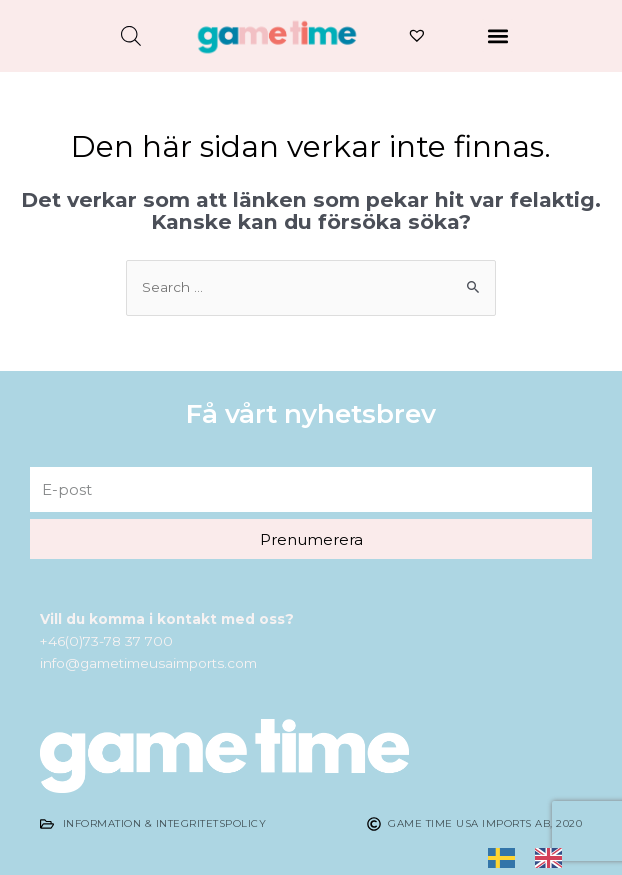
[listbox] (535, 858)
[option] (553, 857)
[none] (506, 858)
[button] (497, 35)
